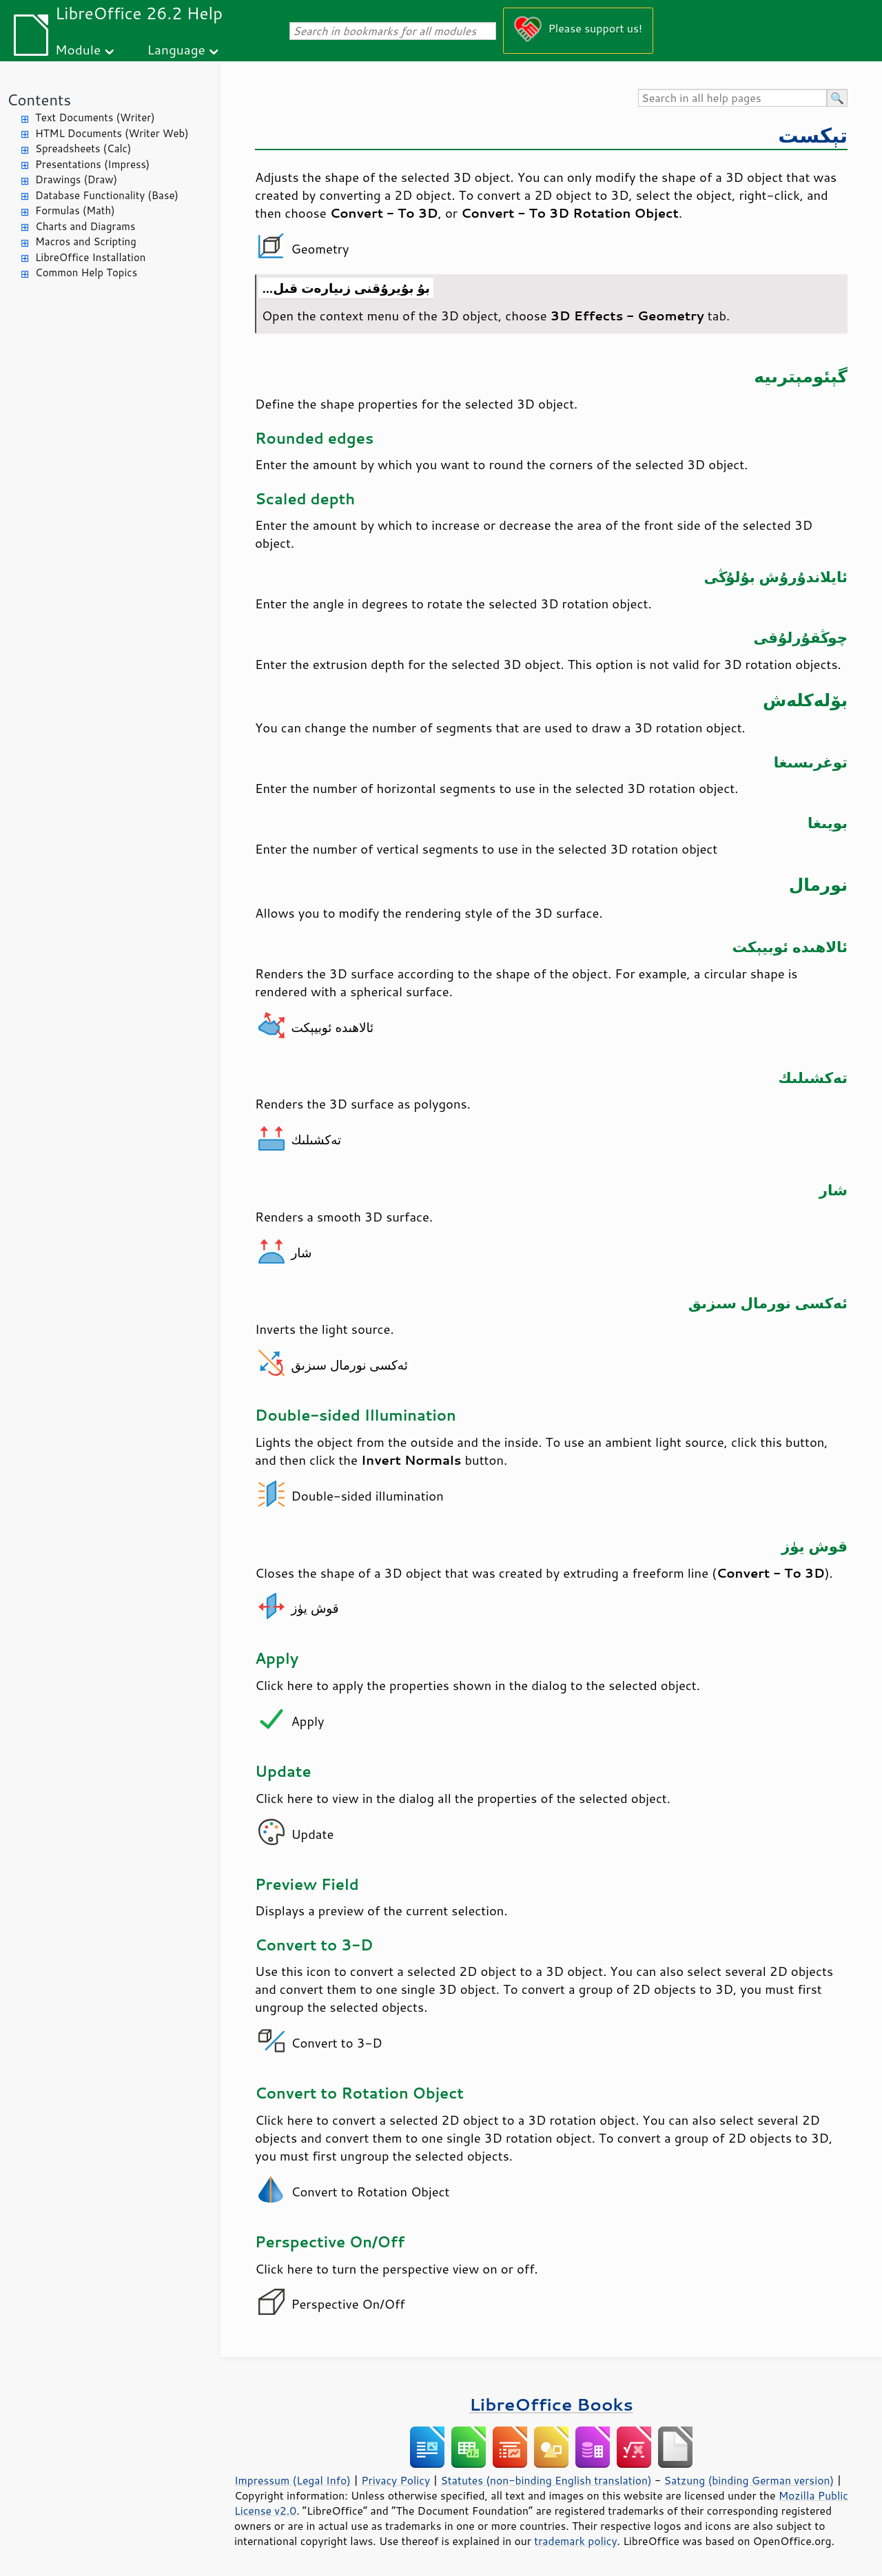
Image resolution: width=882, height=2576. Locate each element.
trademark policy (575, 2540)
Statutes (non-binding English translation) (545, 2480)
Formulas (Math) (75, 210)
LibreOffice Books (551, 2404)
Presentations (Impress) (92, 164)
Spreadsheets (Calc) (83, 148)
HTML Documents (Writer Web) (112, 133)
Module (78, 49)
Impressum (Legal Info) (292, 2480)
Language (176, 49)
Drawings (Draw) (76, 179)
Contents (39, 99)
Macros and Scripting (85, 241)
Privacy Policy (395, 2480)
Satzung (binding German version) (749, 2480)
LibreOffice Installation (90, 257)
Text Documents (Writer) (95, 117)
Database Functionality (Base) (106, 195)
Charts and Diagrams (85, 226)
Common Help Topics (86, 272)
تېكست (813, 135)
